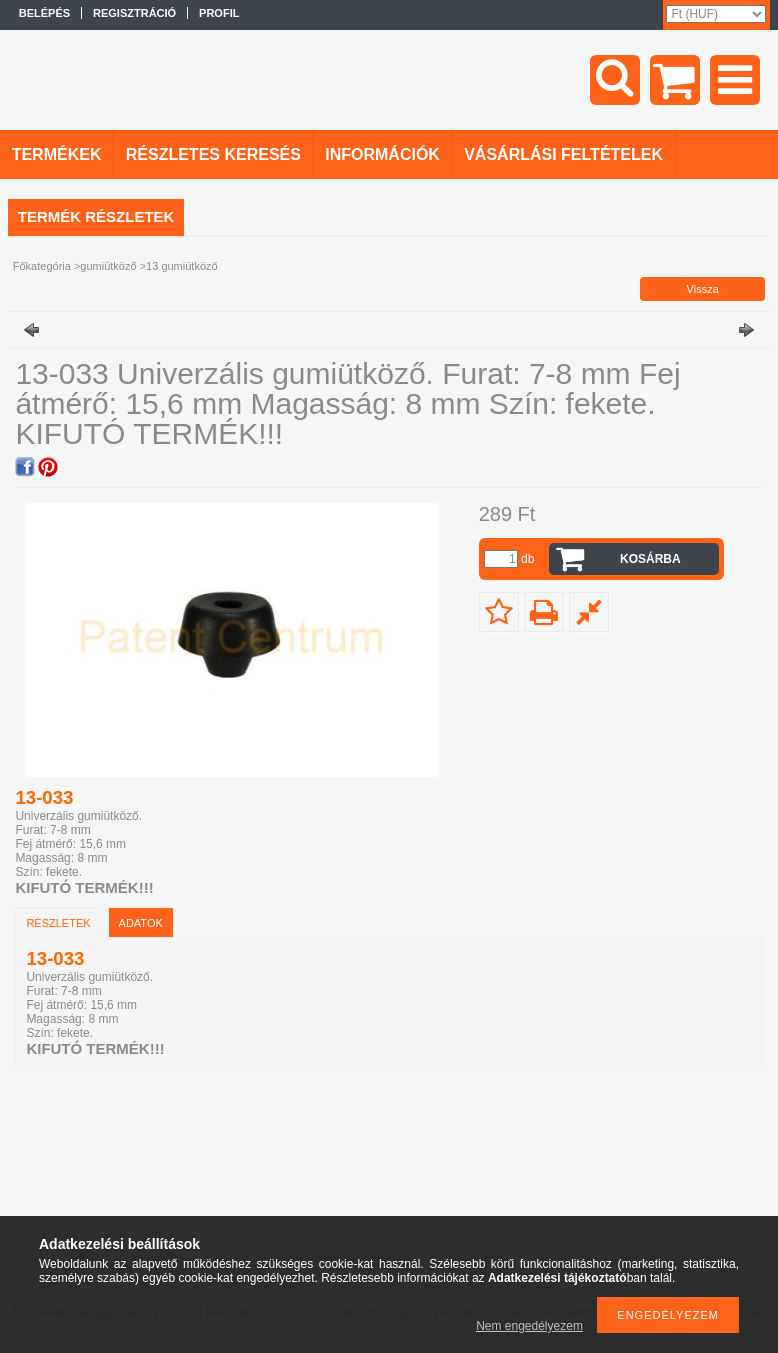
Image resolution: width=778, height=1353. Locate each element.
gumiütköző (108, 266)
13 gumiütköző (182, 266)
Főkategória (42, 266)
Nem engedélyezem (529, 1326)
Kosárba (650, 559)
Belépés (44, 13)
